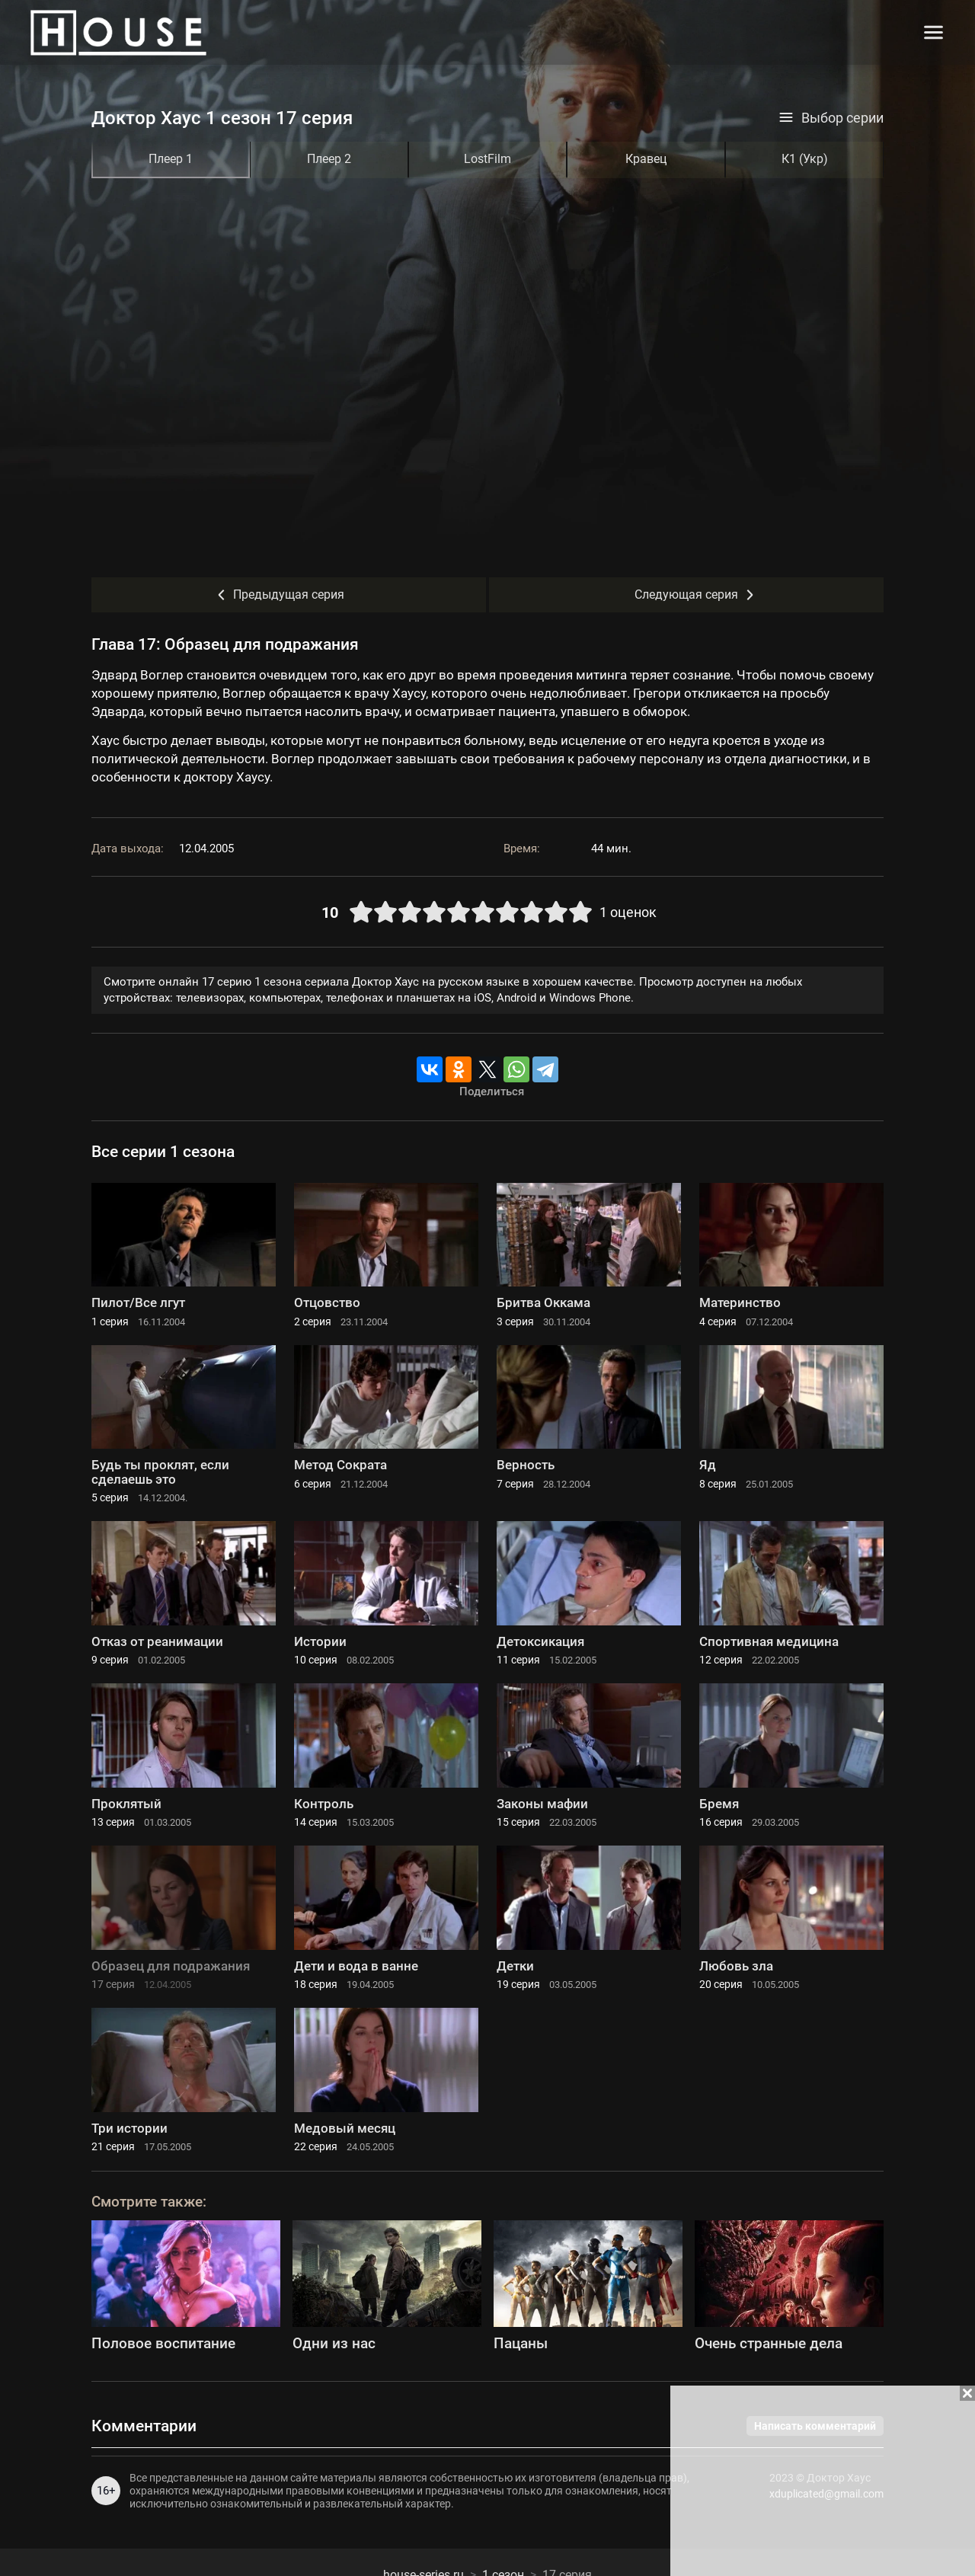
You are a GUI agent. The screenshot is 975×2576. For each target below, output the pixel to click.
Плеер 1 (171, 159)
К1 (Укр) (805, 159)
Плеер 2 (329, 159)
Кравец (646, 159)
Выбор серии (831, 118)
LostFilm (487, 159)
